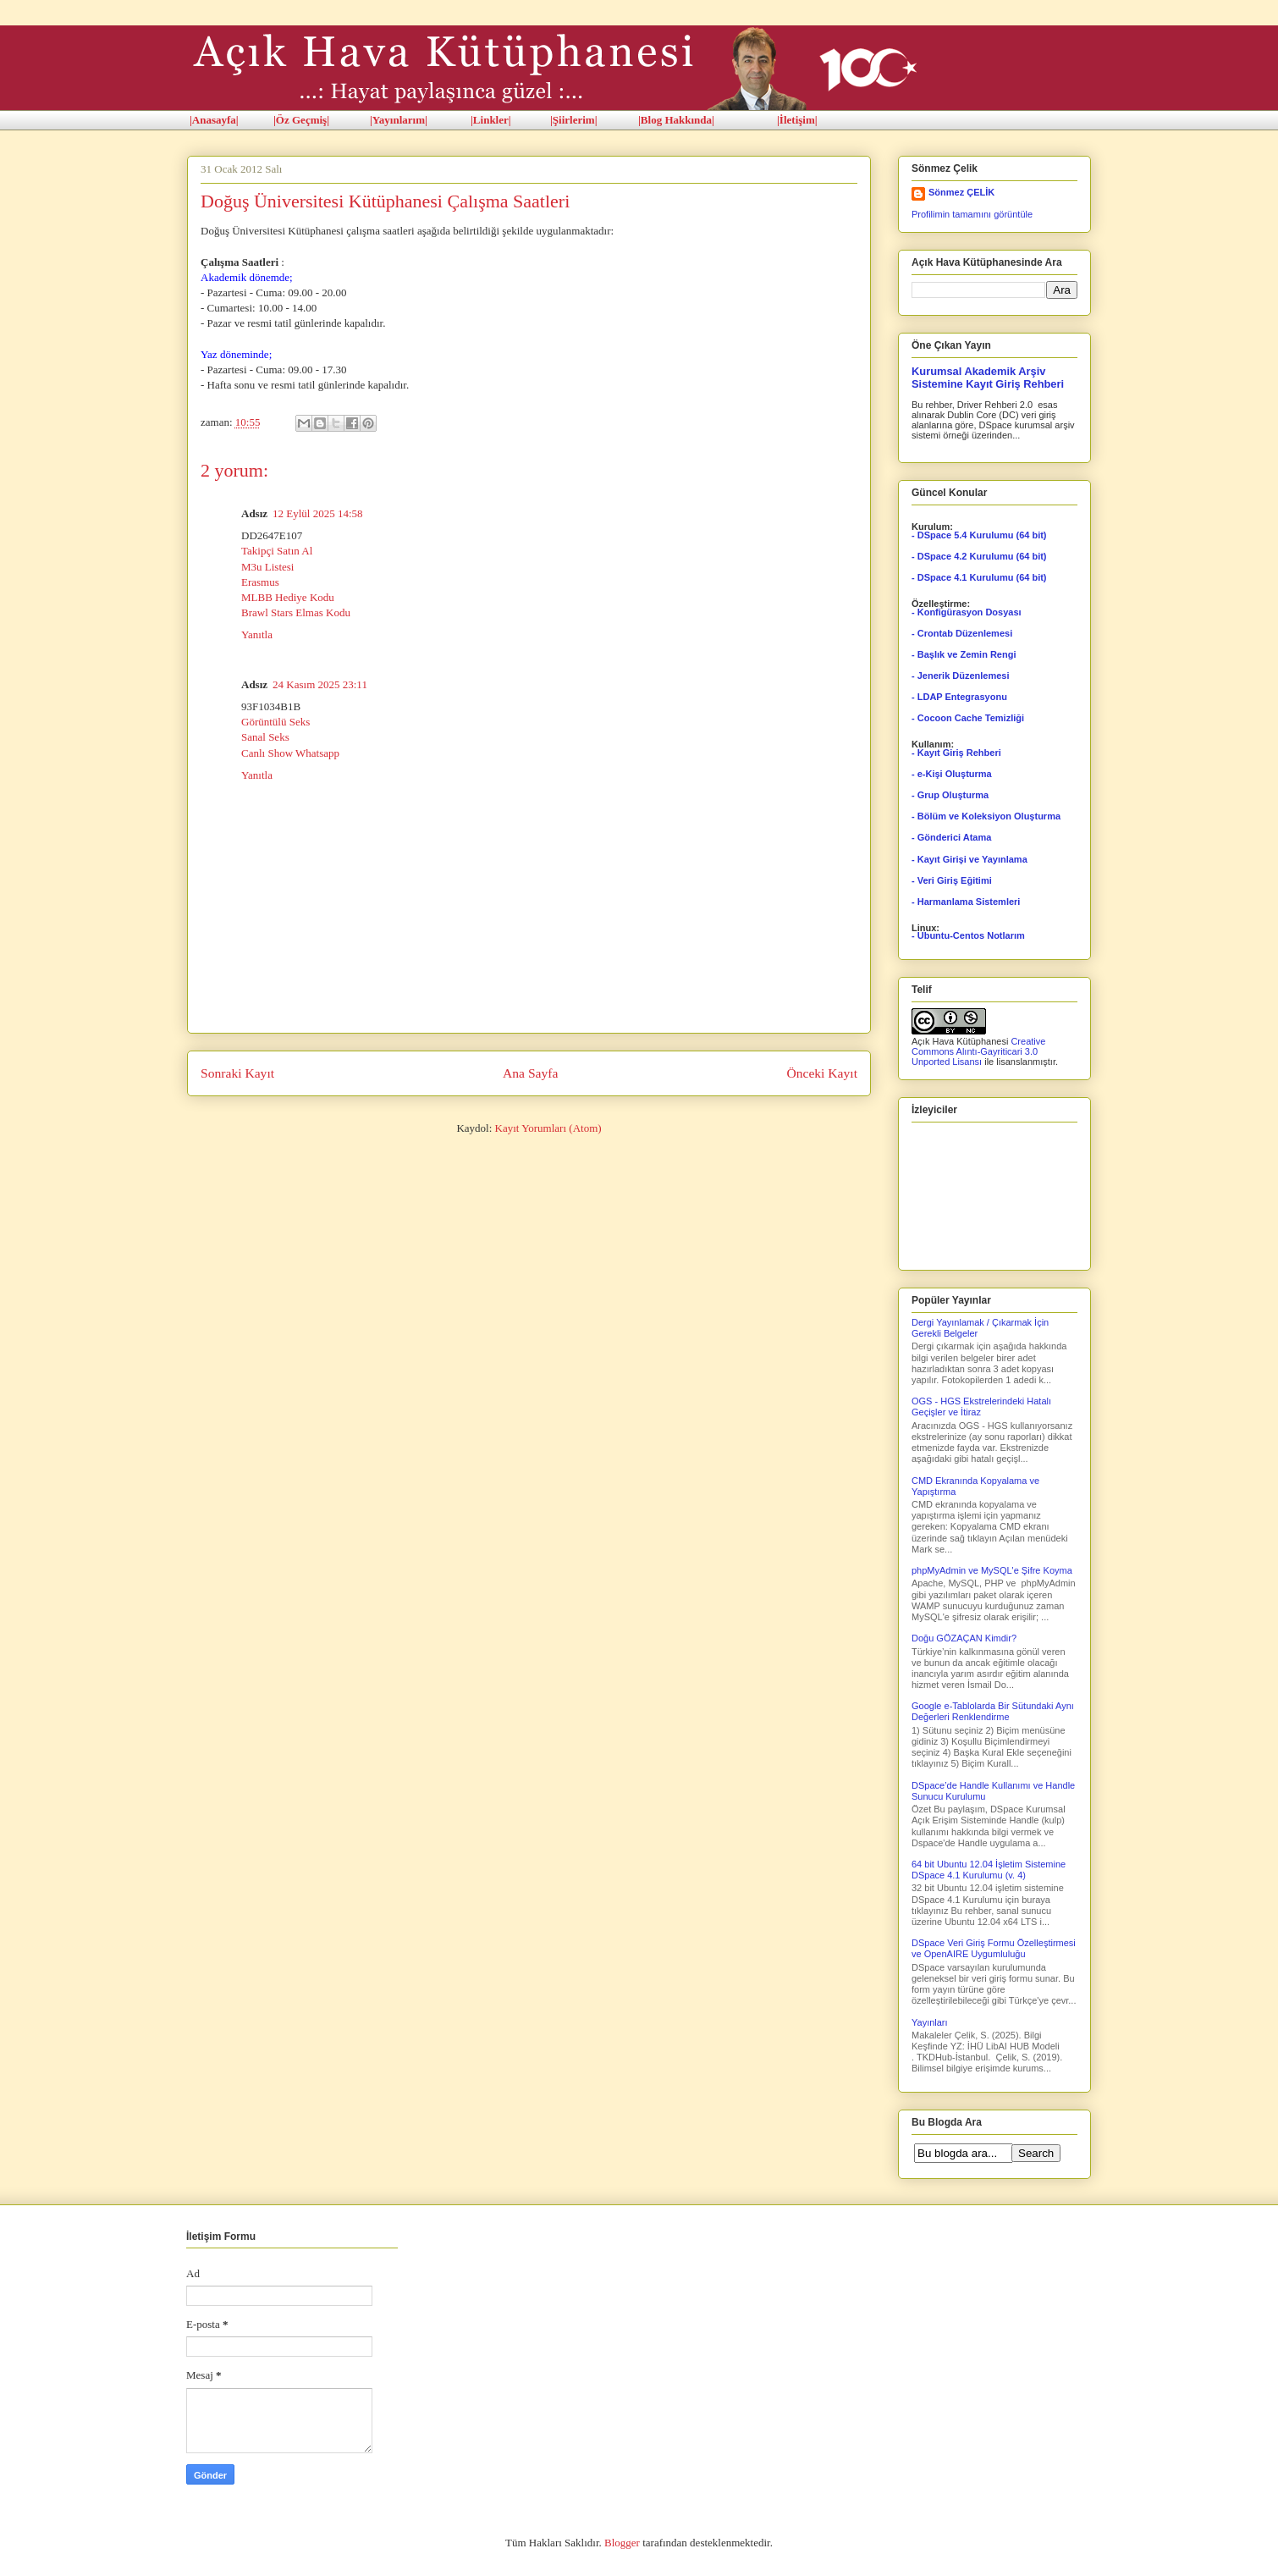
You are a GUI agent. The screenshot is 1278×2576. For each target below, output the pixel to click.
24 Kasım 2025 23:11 (320, 684)
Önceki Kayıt (821, 1073)
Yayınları (930, 2022)
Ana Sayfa (530, 1073)
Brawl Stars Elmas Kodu (295, 612)
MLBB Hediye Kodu (287, 597)
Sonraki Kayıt (237, 1073)
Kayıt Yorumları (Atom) (548, 1128)
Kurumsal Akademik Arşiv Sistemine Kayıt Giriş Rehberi (988, 377)
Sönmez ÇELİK (961, 192)
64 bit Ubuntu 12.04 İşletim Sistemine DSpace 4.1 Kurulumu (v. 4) (989, 1869)
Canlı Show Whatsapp (290, 753)
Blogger (622, 2542)
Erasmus (260, 582)
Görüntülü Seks (275, 721)
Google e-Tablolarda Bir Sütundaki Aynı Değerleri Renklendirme (993, 1711)
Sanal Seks (265, 737)
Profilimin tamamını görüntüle (972, 214)
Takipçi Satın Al (276, 550)
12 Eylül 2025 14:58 (318, 513)
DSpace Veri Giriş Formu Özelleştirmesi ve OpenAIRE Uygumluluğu (994, 1948)
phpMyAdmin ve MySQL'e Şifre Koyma (992, 1570)
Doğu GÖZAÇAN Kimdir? (964, 1638)
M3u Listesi (267, 566)
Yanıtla (257, 634)
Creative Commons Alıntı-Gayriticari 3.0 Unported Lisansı (978, 1051)
